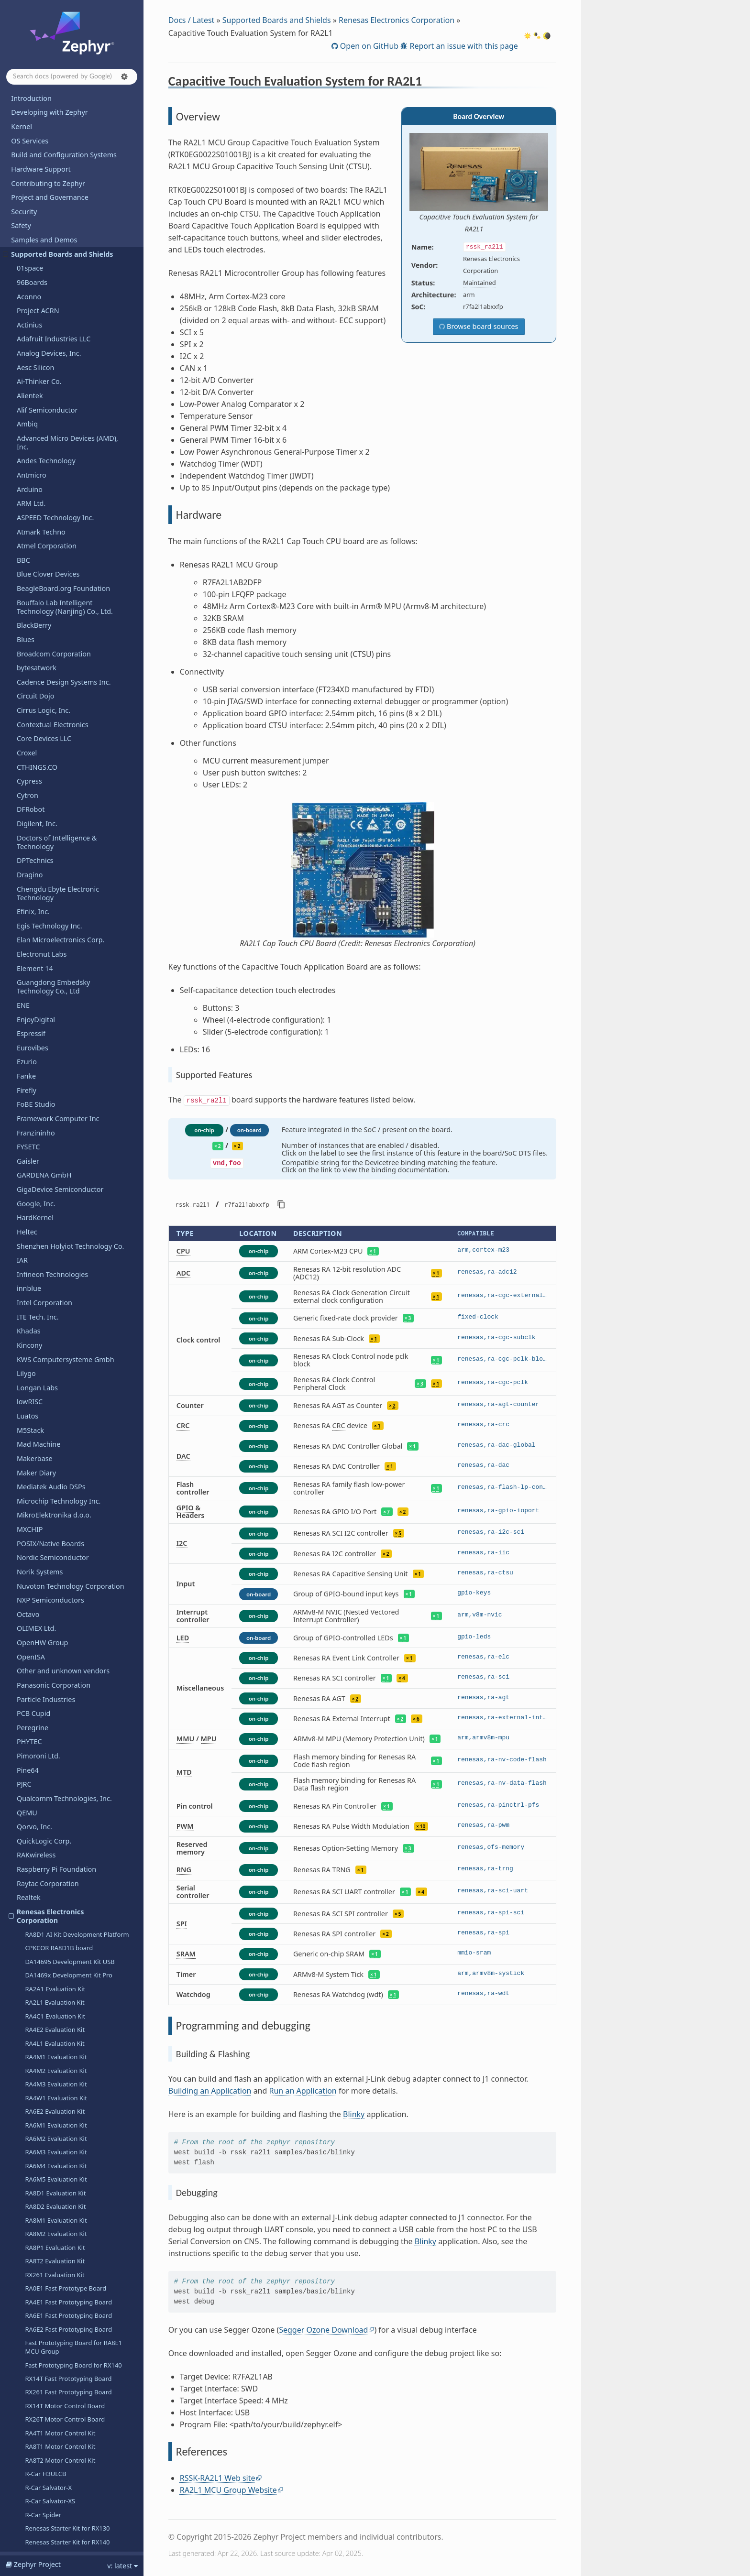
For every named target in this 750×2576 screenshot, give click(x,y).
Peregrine (32, 654)
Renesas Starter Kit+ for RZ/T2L (70, 1702)
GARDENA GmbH (44, 102)
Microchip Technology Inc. (59, 428)
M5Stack (30, 357)
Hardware (41, 1517)
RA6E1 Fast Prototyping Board (68, 1242)
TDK (23, 2109)
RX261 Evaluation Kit (54, 1202)
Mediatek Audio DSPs (51, 413)
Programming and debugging (67, 1531)
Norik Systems (40, 498)
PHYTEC (29, 668)
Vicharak (30, 2265)
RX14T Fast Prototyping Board (68, 1305)
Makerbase (35, 385)
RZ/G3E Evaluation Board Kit (66, 1634)
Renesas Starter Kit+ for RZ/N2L (70, 1674)
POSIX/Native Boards (50, 470)
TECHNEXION (38, 2123)
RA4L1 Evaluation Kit (54, 970)
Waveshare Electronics (53, 2307)
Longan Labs (37, 314)
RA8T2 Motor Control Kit (60, 1387)
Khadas (29, 257)
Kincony (29, 272)
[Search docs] (71, 77)
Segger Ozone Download (323, 2330)
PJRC (24, 711)
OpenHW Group (42, 569)
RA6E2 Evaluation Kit (55, 1038)
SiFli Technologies (45, 1967)
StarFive (30, 2067)
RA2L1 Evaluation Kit (54, 929)
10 (423, 1826)
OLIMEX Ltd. (36, 555)
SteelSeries (34, 2080)
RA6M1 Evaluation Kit (56, 1052)
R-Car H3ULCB (45, 1401)
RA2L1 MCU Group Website (228, 2490)
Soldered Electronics (49, 2024)
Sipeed (28, 1996)
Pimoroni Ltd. (38, 683)
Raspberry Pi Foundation (56, 796)
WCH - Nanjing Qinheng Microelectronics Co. (55, 2326)
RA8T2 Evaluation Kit (55, 1188)
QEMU (27, 739)
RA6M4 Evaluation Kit (56, 1093)
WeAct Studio (38, 2358)
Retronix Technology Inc (55, 1797)
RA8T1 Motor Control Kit (60, 1373)
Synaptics (32, 2095)
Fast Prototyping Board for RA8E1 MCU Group (73, 1274)
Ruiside (28, 1826)
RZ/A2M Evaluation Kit (57, 1557)
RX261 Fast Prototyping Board (68, 1319)
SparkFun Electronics (50, 2038)
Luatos (27, 343)
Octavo (28, 541)
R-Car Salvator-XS (50, 1428)
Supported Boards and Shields (276, 20)
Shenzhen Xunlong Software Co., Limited (69, 2434)
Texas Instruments (46, 2166)
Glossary (25, 2544)
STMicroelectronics (47, 2052)
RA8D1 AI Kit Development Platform (77, 861)
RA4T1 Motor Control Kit (60, 1360)
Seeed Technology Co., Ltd (59, 1896)
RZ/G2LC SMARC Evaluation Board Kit (78, 1598)
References (46, 1543)
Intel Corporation (44, 229)
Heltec (27, 159)
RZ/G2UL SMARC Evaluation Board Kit (74, 1616)
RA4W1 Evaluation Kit (56, 1025)
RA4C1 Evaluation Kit (55, 943)
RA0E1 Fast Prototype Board (65, 1215)
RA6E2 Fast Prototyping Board (68, 1256)
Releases (25, 2452)
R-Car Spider (43, 1442)
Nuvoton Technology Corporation (70, 513)
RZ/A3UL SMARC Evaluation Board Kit (78, 1571)
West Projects (33, 2530)
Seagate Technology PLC (56, 1868)
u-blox (27, 2194)
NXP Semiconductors (50, 527)
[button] (124, 76)
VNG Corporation (44, 2293)
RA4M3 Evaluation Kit (56, 1011)
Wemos (29, 2373)
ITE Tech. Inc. (38, 244)
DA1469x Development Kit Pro (68, 902)
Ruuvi (26, 1840)
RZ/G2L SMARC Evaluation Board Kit (77, 1584)
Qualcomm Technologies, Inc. (64, 725)
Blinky (353, 2114)
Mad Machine (38, 371)
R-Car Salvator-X (48, 1414)
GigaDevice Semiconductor (60, 116)
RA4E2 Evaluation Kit (55, 956)
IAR (22, 187)
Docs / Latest (191, 20)
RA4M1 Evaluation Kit (56, 984)
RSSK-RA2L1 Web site (217, 2478)
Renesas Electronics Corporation (46, 843)
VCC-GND (32, 2251)
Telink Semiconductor (51, 2137)
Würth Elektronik (44, 2344)
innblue (29, 215)
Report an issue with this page (463, 46)
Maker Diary (36, 399)
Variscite (30, 2236)
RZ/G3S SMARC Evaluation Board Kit (77, 1647)
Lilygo (26, 300)
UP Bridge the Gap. (47, 2222)
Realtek (29, 824)
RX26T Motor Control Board (65, 1346)
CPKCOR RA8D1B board (59, 875)
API (16, 2487)
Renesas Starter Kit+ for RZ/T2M (71, 1715)
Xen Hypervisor (41, 2415)
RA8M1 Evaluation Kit (56, 1147)
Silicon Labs (36, 1982)
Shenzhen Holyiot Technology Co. (70, 173)
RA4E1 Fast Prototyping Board (68, 1229)
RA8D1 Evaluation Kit (55, 1120)
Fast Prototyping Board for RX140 (73, 1292)
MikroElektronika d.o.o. (54, 442)
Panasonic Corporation (53, 612)
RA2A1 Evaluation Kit (55, 916)
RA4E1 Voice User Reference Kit (70, 1770)
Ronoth (28, 1812)
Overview (44, 1504)
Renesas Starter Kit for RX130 (67, 1455)
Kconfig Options (37, 2501)
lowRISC (30, 328)
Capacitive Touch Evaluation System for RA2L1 (65, 1486)
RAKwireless (36, 781)
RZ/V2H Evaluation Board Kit (66, 1729)
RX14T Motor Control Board (65, 1333)
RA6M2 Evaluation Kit (56, 1065)
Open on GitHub (368, 46)
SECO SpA (32, 1883)
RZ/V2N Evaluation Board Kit (66, 1756)
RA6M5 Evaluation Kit (56, 1106)
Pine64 (28, 697)
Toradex (30, 2180)
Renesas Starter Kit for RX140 (67, 1469)
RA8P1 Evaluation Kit (55, 1174)
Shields (28, 1939)
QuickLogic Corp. (44, 768)
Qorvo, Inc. (34, 753)
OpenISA (31, 584)
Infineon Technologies (52, 201)
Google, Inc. (36, 130)
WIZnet (28, 2401)
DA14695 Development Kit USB (69, 888)
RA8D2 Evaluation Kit (55, 1133)
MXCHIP (30, 456)
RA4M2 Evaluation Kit (56, 997)
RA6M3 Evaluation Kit (56, 1079)
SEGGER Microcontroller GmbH (66, 1911)
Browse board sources (481, 326)
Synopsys (32, 2010)
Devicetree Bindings (43, 2516)
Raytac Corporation (48, 810)
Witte (25, 2387)
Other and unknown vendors (63, 597)
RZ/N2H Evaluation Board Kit (66, 1661)
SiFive (26, 1953)
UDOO (27, 2208)
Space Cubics (38, 1854)
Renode (29, 1783)
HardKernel (35, 144)
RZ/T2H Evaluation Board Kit (66, 1688)
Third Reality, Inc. (44, 2152)
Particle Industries (46, 626)
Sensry (27, 1925)
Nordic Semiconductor (53, 484)
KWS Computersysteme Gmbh (65, 286)
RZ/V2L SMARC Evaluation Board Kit (76, 1742)
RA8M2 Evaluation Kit (56, 1161)
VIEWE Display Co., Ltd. (53, 2279)
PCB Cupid (33, 640)
